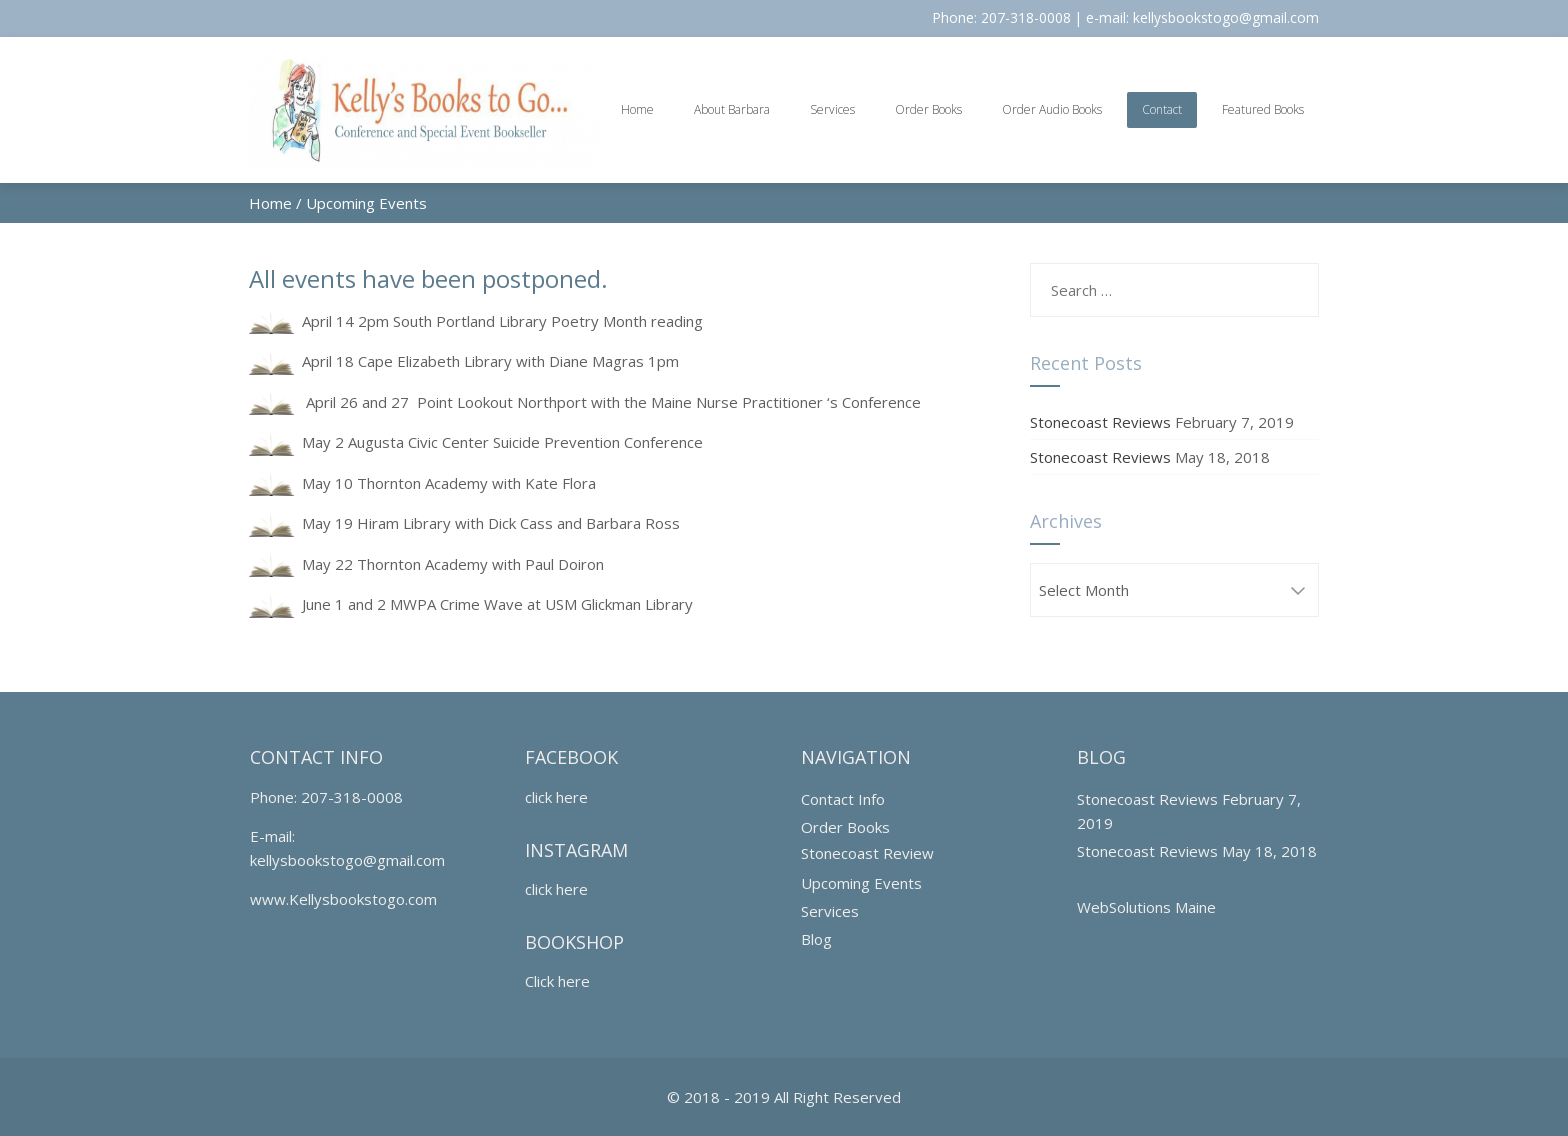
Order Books (928, 109)
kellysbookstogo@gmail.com (1226, 17)
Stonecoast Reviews (1100, 422)
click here (556, 797)
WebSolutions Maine (1146, 907)
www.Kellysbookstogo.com (343, 899)
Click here (557, 981)
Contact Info (843, 799)
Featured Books (1263, 109)
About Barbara (732, 109)
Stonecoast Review (867, 853)
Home (637, 109)
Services (832, 109)
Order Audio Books (1052, 109)
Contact (1162, 109)
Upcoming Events (861, 883)
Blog (816, 939)
